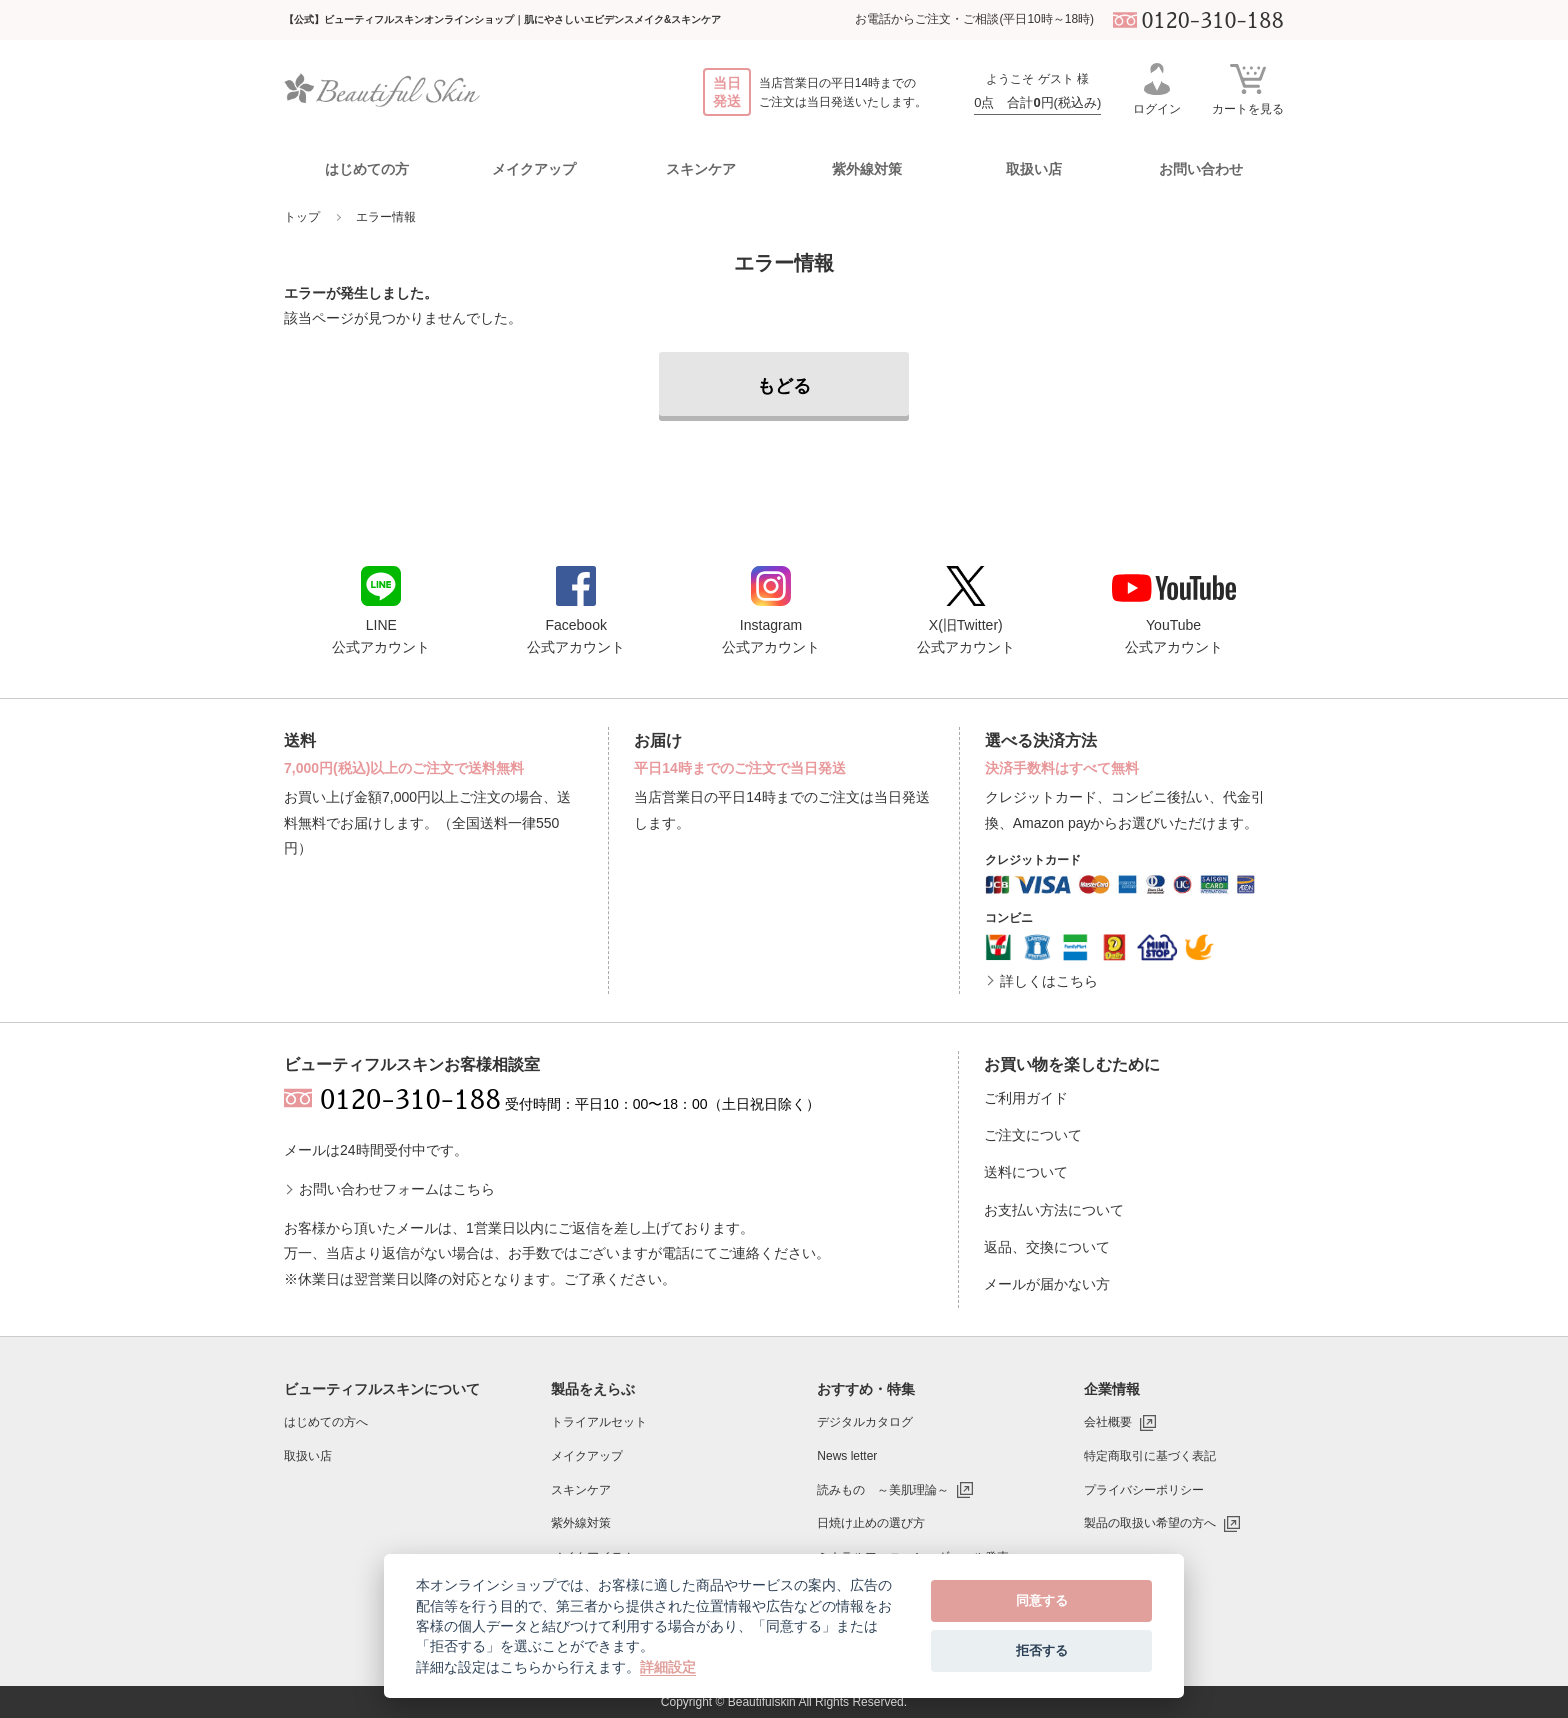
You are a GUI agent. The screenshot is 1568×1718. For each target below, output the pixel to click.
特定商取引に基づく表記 (1150, 1456)
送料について (1026, 1172)
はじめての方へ (326, 1422)
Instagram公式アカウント (771, 610)
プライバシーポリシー (1144, 1490)
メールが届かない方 (1047, 1284)
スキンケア (581, 1490)
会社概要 (1108, 1422)
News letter (847, 1456)
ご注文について (1033, 1135)
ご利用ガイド (1026, 1098)
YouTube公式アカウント (1174, 614)
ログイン (1157, 89)
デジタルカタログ (865, 1422)
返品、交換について (1047, 1247)
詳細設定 (668, 1667)
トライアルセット (599, 1422)
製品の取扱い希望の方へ (1150, 1523)
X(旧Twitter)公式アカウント (966, 610)
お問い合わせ (1201, 169)
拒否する (1042, 1650)
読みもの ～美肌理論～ (883, 1490)
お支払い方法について (1054, 1210)
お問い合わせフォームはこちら (397, 1189)
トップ (302, 217)
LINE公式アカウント (381, 610)
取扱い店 (1034, 169)
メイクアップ (587, 1456)
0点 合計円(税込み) (1037, 102)
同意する (1042, 1600)
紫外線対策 (581, 1523)
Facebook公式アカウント (576, 610)
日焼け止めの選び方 (871, 1523)
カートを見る (1248, 88)
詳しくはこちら (1049, 981)
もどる (784, 386)
